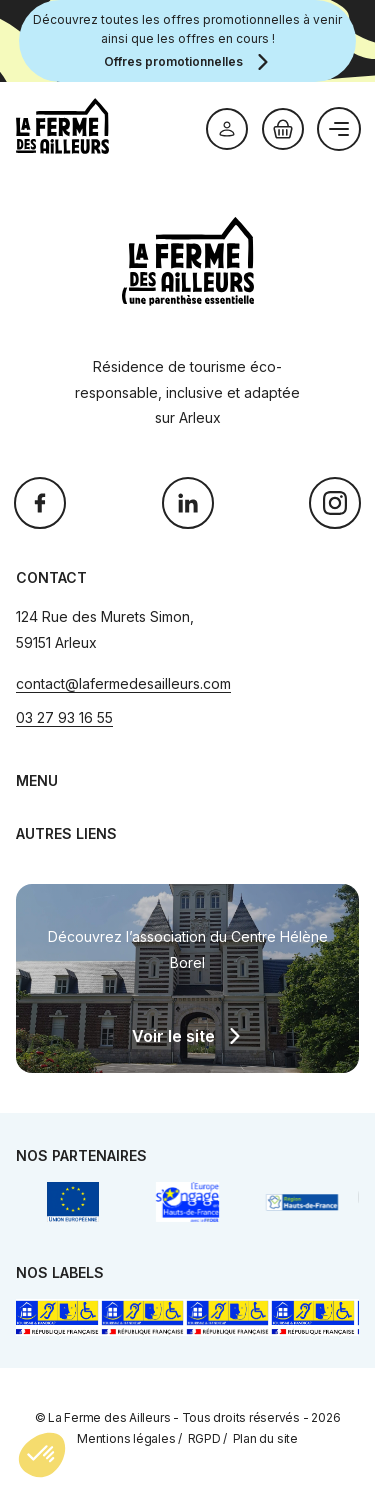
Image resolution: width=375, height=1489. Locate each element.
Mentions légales (126, 1438)
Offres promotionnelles (173, 61)
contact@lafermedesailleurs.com (123, 683)
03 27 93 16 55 (64, 717)
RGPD (204, 1438)
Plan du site (265, 1438)
